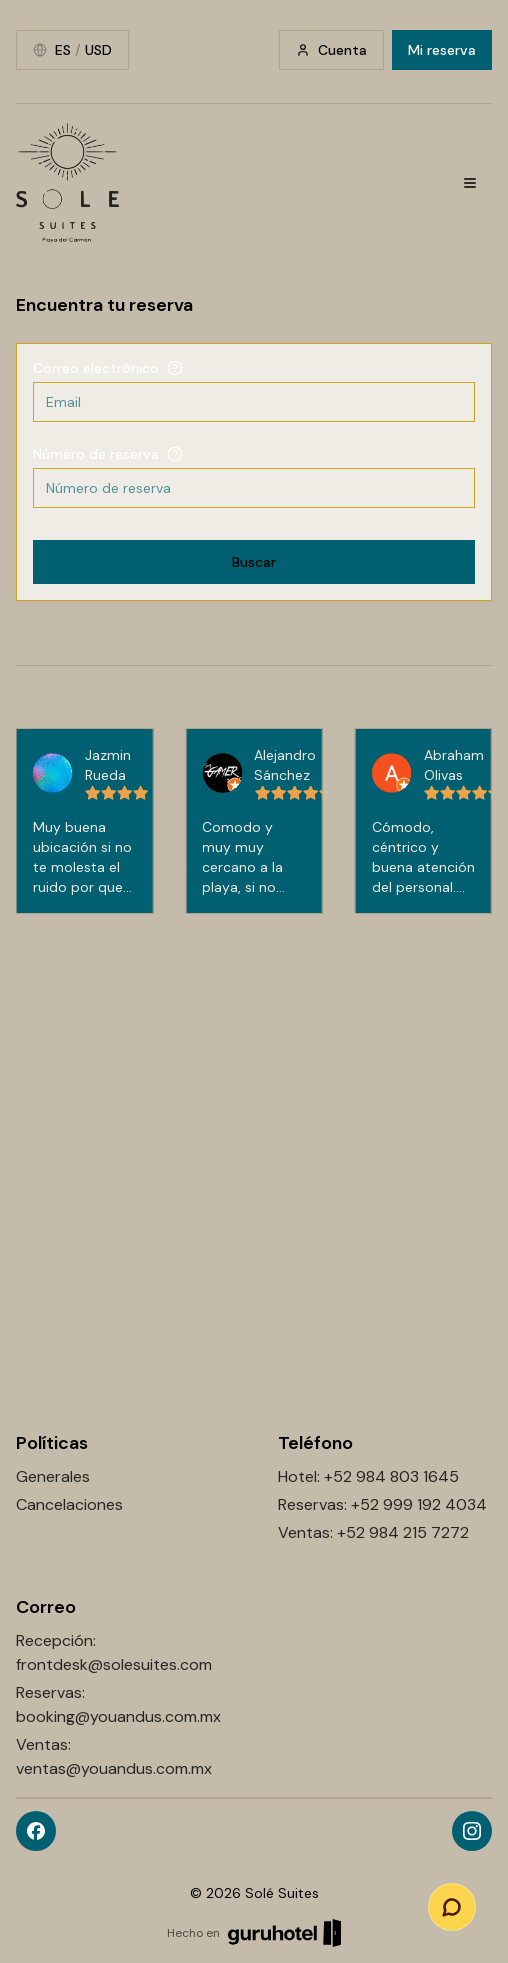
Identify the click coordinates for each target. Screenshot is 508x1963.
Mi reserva (442, 50)
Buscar (254, 562)
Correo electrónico (96, 368)
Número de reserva (96, 454)
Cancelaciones (69, 1504)
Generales (53, 1476)
